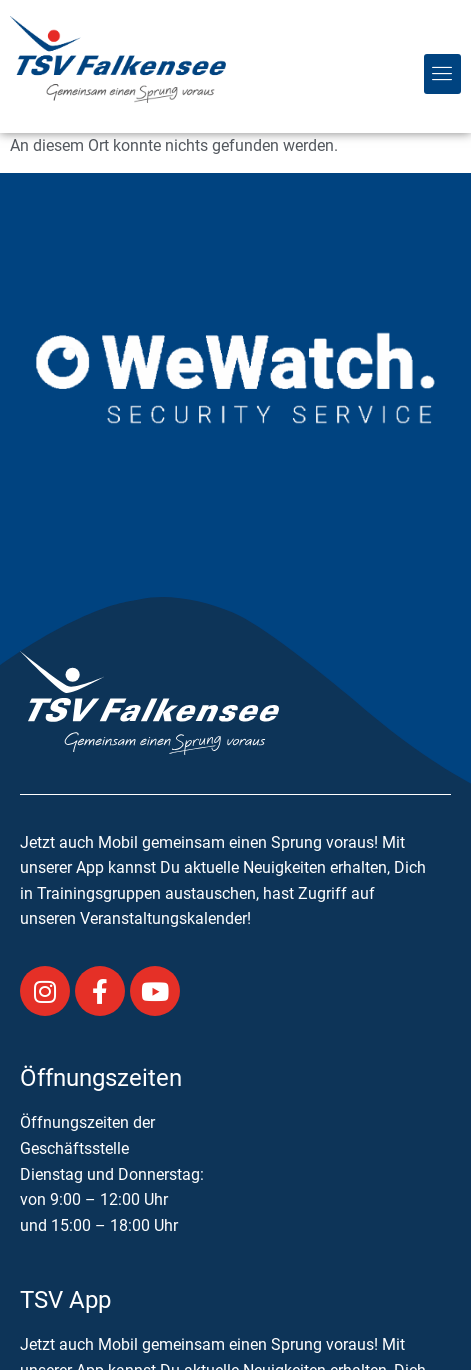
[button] (443, 74)
